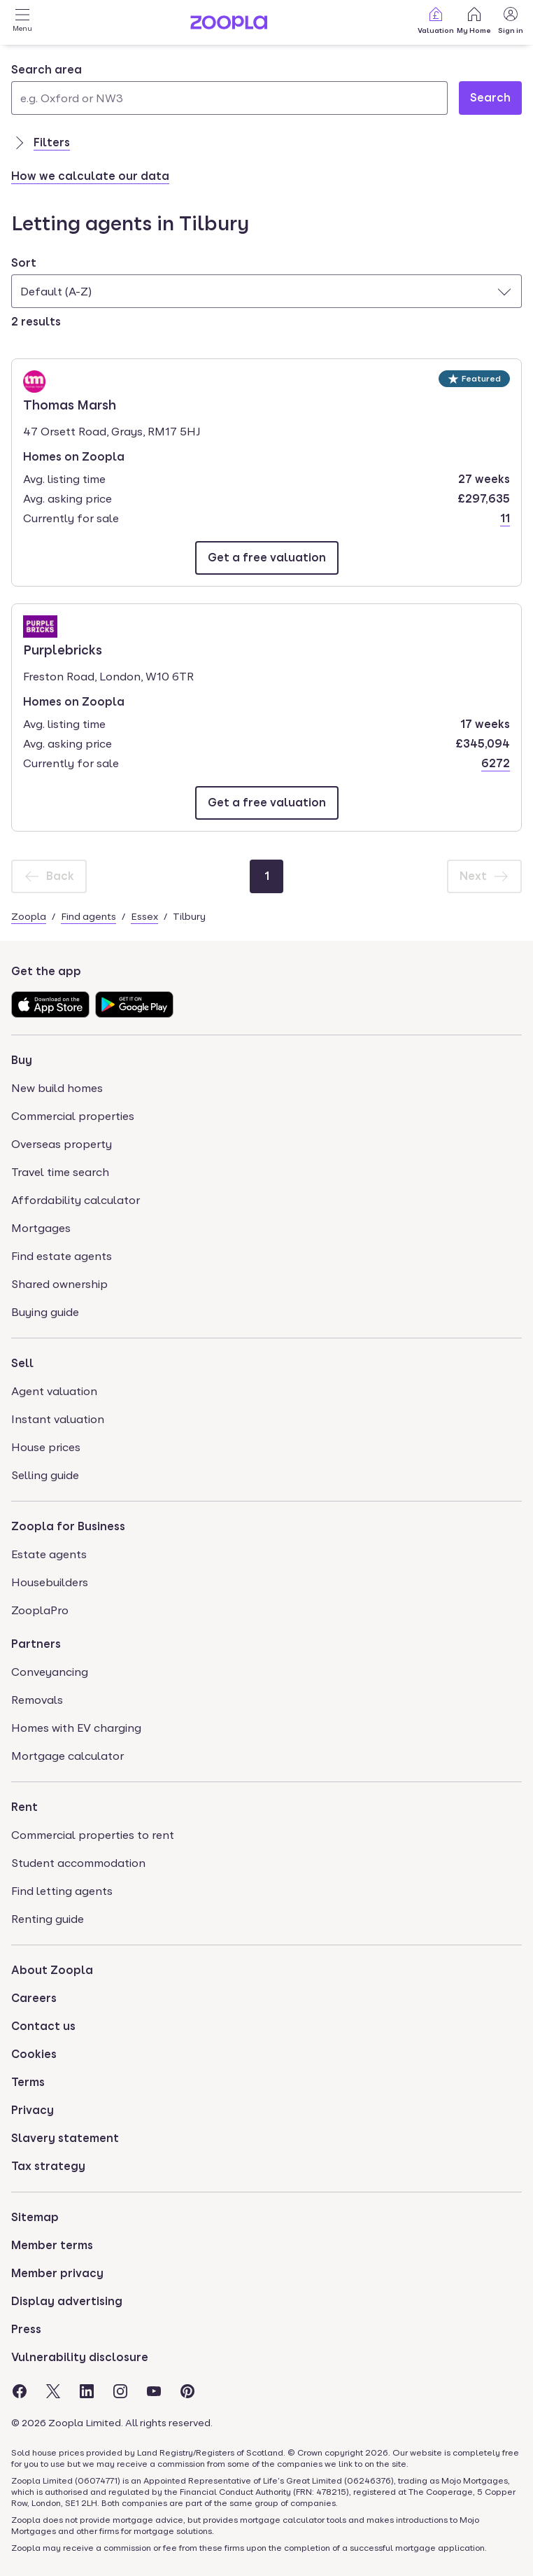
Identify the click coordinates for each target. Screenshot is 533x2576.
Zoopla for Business (68, 1526)
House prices (45, 1447)
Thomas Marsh (69, 404)
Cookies (34, 2054)
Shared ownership (59, 1284)
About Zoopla (52, 1970)
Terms (28, 2082)
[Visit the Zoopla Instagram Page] (120, 2391)
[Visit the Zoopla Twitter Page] (53, 2391)
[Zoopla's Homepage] (228, 25)
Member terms (52, 2245)
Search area (46, 69)
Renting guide (47, 1919)
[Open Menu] (22, 22)
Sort (23, 263)
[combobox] (229, 88)
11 (505, 518)
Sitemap (35, 2217)
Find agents (88, 916)
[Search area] (229, 98)
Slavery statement (65, 2138)
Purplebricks (63, 648)
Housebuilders (49, 1582)
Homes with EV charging (76, 1728)
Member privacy (57, 2273)
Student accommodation (78, 1863)
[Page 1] (266, 876)
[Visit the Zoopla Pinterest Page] (187, 2391)
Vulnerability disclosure (79, 2357)
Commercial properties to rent (92, 1835)
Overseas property (61, 1144)
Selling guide (45, 1475)
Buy (21, 1060)
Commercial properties (72, 1116)
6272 (495, 763)
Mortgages (41, 1228)
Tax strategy (48, 2166)
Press (26, 2329)
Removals (37, 1700)
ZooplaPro (40, 1610)
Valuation (436, 20)
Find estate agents (61, 1256)
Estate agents (49, 1554)
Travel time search (60, 1172)
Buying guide (45, 1312)
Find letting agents (62, 1891)
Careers (34, 1998)
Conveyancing (49, 1672)
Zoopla (28, 916)
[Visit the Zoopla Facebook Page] (19, 2391)
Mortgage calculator (67, 1756)
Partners (36, 1644)
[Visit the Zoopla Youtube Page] (153, 2391)
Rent (24, 1807)
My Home (474, 20)
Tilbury (189, 916)
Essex (144, 916)
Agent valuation (54, 1391)
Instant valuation (57, 1419)
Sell (22, 1363)
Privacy (32, 2110)
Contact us (43, 2026)
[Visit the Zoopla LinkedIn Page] (86, 2391)
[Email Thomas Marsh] (267, 558)
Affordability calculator (75, 1200)
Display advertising (66, 2301)
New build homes (57, 1088)
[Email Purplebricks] (267, 803)
